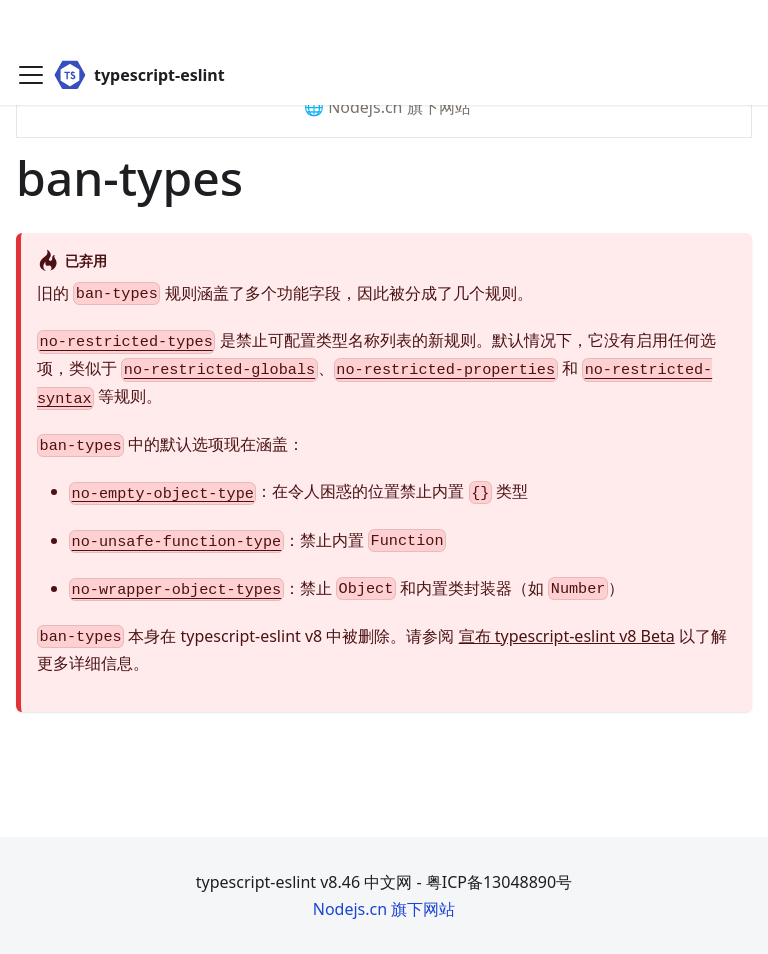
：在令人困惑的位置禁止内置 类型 (298, 492)
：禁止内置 (257, 541)
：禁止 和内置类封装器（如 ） (346, 589)
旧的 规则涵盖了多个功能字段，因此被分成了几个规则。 (285, 294)
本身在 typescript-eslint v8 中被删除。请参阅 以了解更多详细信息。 (382, 649)
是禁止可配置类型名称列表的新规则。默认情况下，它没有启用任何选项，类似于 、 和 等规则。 (376, 368)
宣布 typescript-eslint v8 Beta (567, 636)
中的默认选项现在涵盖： (170, 445)
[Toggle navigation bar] (31, 30)
